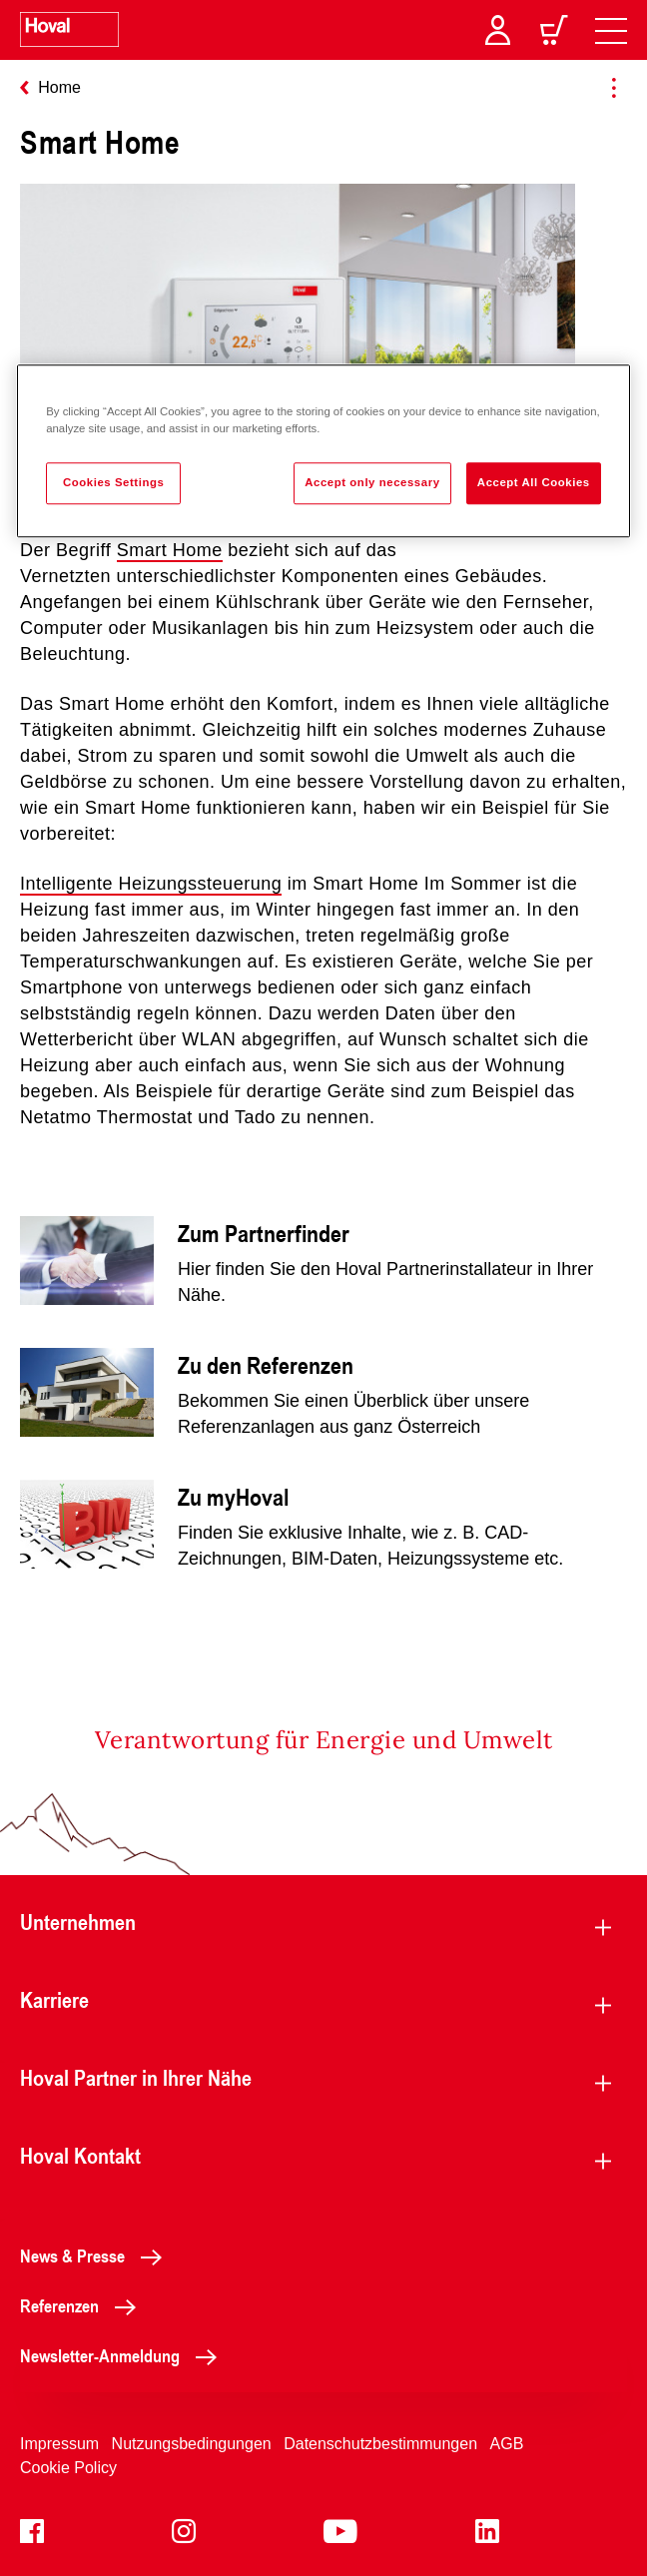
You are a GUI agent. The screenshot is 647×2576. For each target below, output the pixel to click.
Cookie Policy (68, 2467)
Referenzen (83, 2305)
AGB (507, 2443)
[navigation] (611, 30)
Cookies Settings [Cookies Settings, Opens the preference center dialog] (113, 482)
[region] (323, 450)
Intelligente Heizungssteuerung (151, 884)
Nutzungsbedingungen (192, 2443)
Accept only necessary (372, 482)
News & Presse (96, 2255)
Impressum (59, 2443)
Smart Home (170, 550)
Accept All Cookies (533, 482)
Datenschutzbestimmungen (380, 2443)
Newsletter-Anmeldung (124, 2355)
